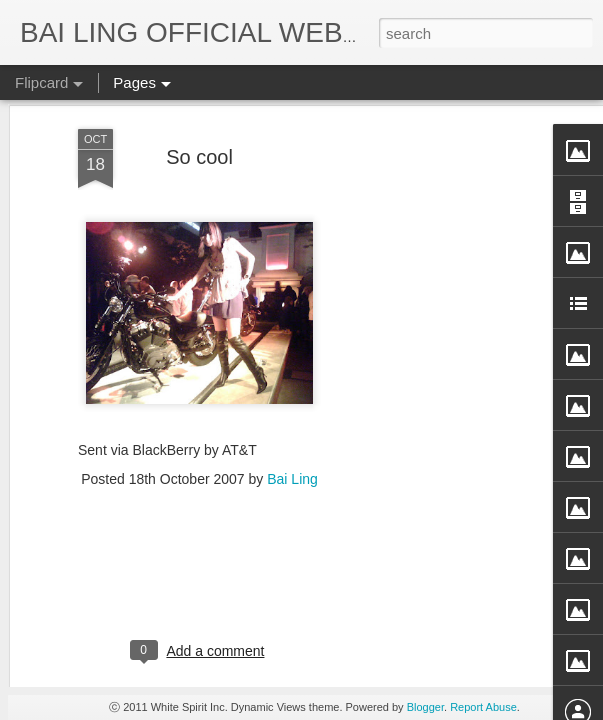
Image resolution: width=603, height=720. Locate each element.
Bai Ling (292, 289)
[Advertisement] (199, 398)
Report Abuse (483, 707)
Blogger (425, 707)
